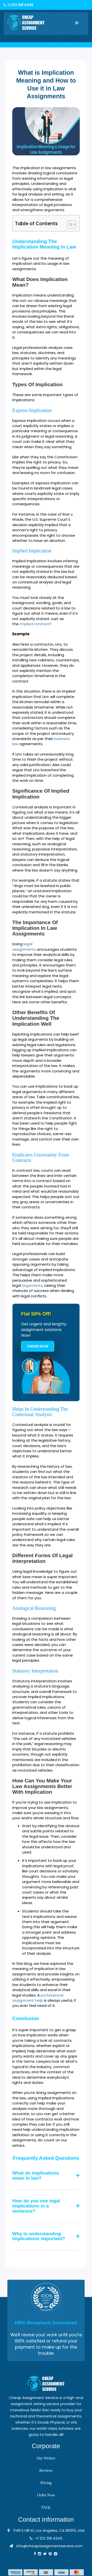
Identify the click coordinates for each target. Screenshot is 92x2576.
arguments (32, 1285)
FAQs (46, 2507)
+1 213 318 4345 (20, 4)
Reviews (46, 2470)
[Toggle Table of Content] (69, 224)
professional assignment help (37, 1998)
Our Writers (46, 2458)
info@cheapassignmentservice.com (49, 2545)
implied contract (35, 623)
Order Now (37, 1346)
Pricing (46, 2483)
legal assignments (24, 946)
